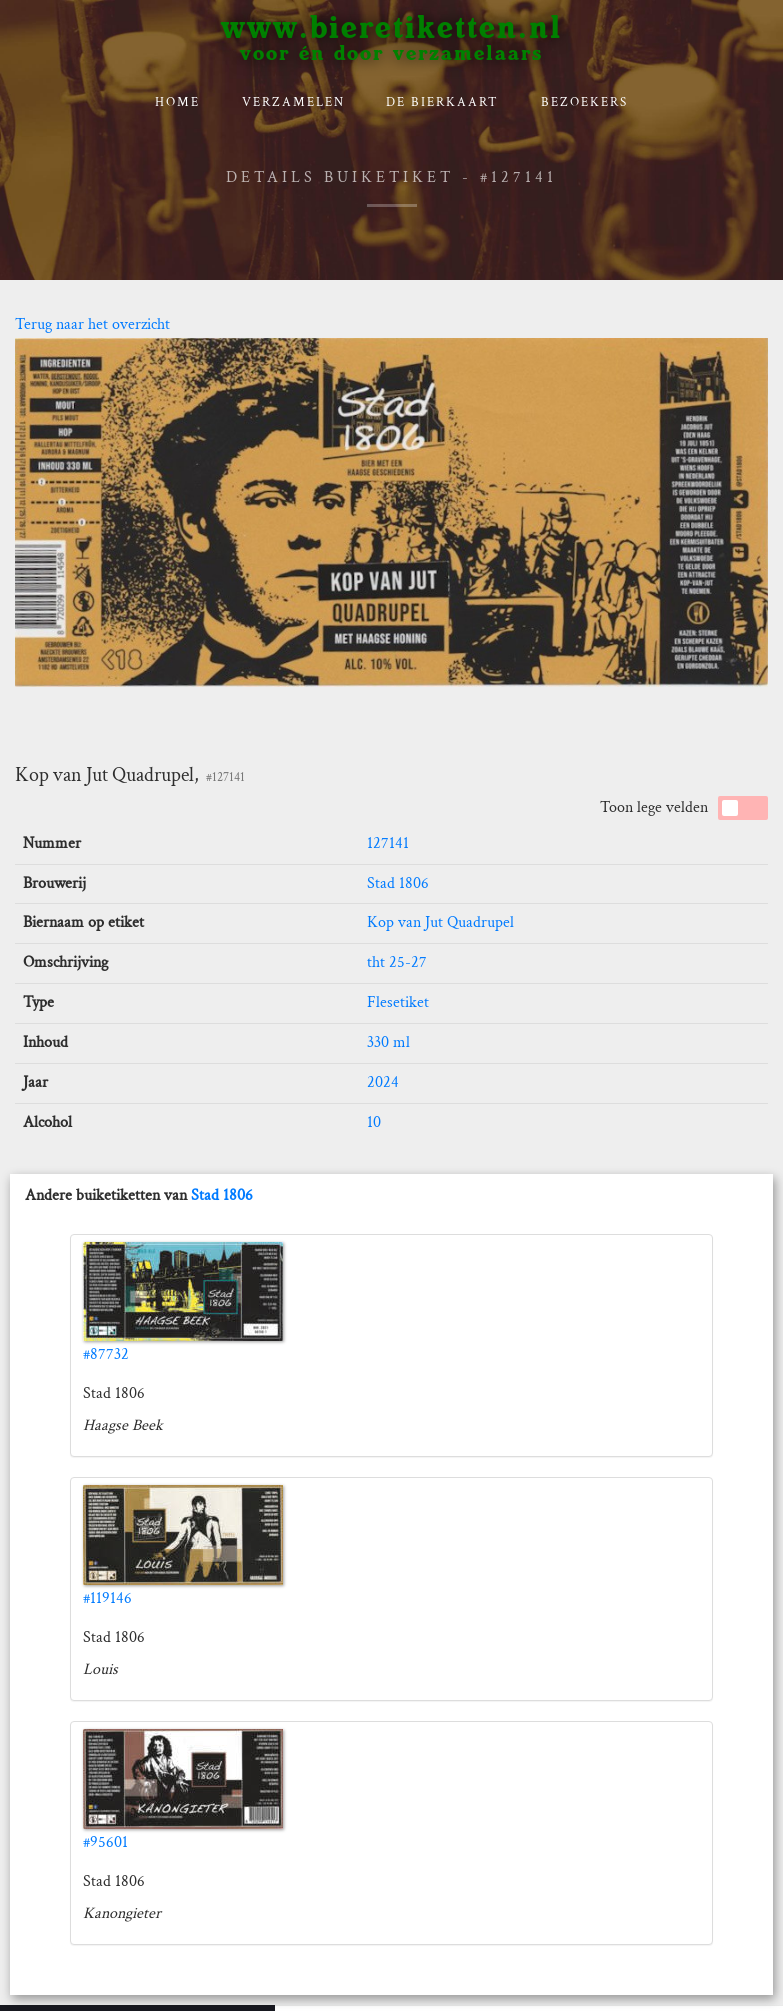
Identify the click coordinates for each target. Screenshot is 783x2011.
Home (177, 102)
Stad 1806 (398, 883)
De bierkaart (442, 102)
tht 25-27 (397, 962)
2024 (383, 1082)
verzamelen (293, 102)
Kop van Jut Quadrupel (440, 922)
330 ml (388, 1042)
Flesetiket (398, 1002)
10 (374, 1122)
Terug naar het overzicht (92, 324)
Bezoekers (584, 102)
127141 (388, 843)
